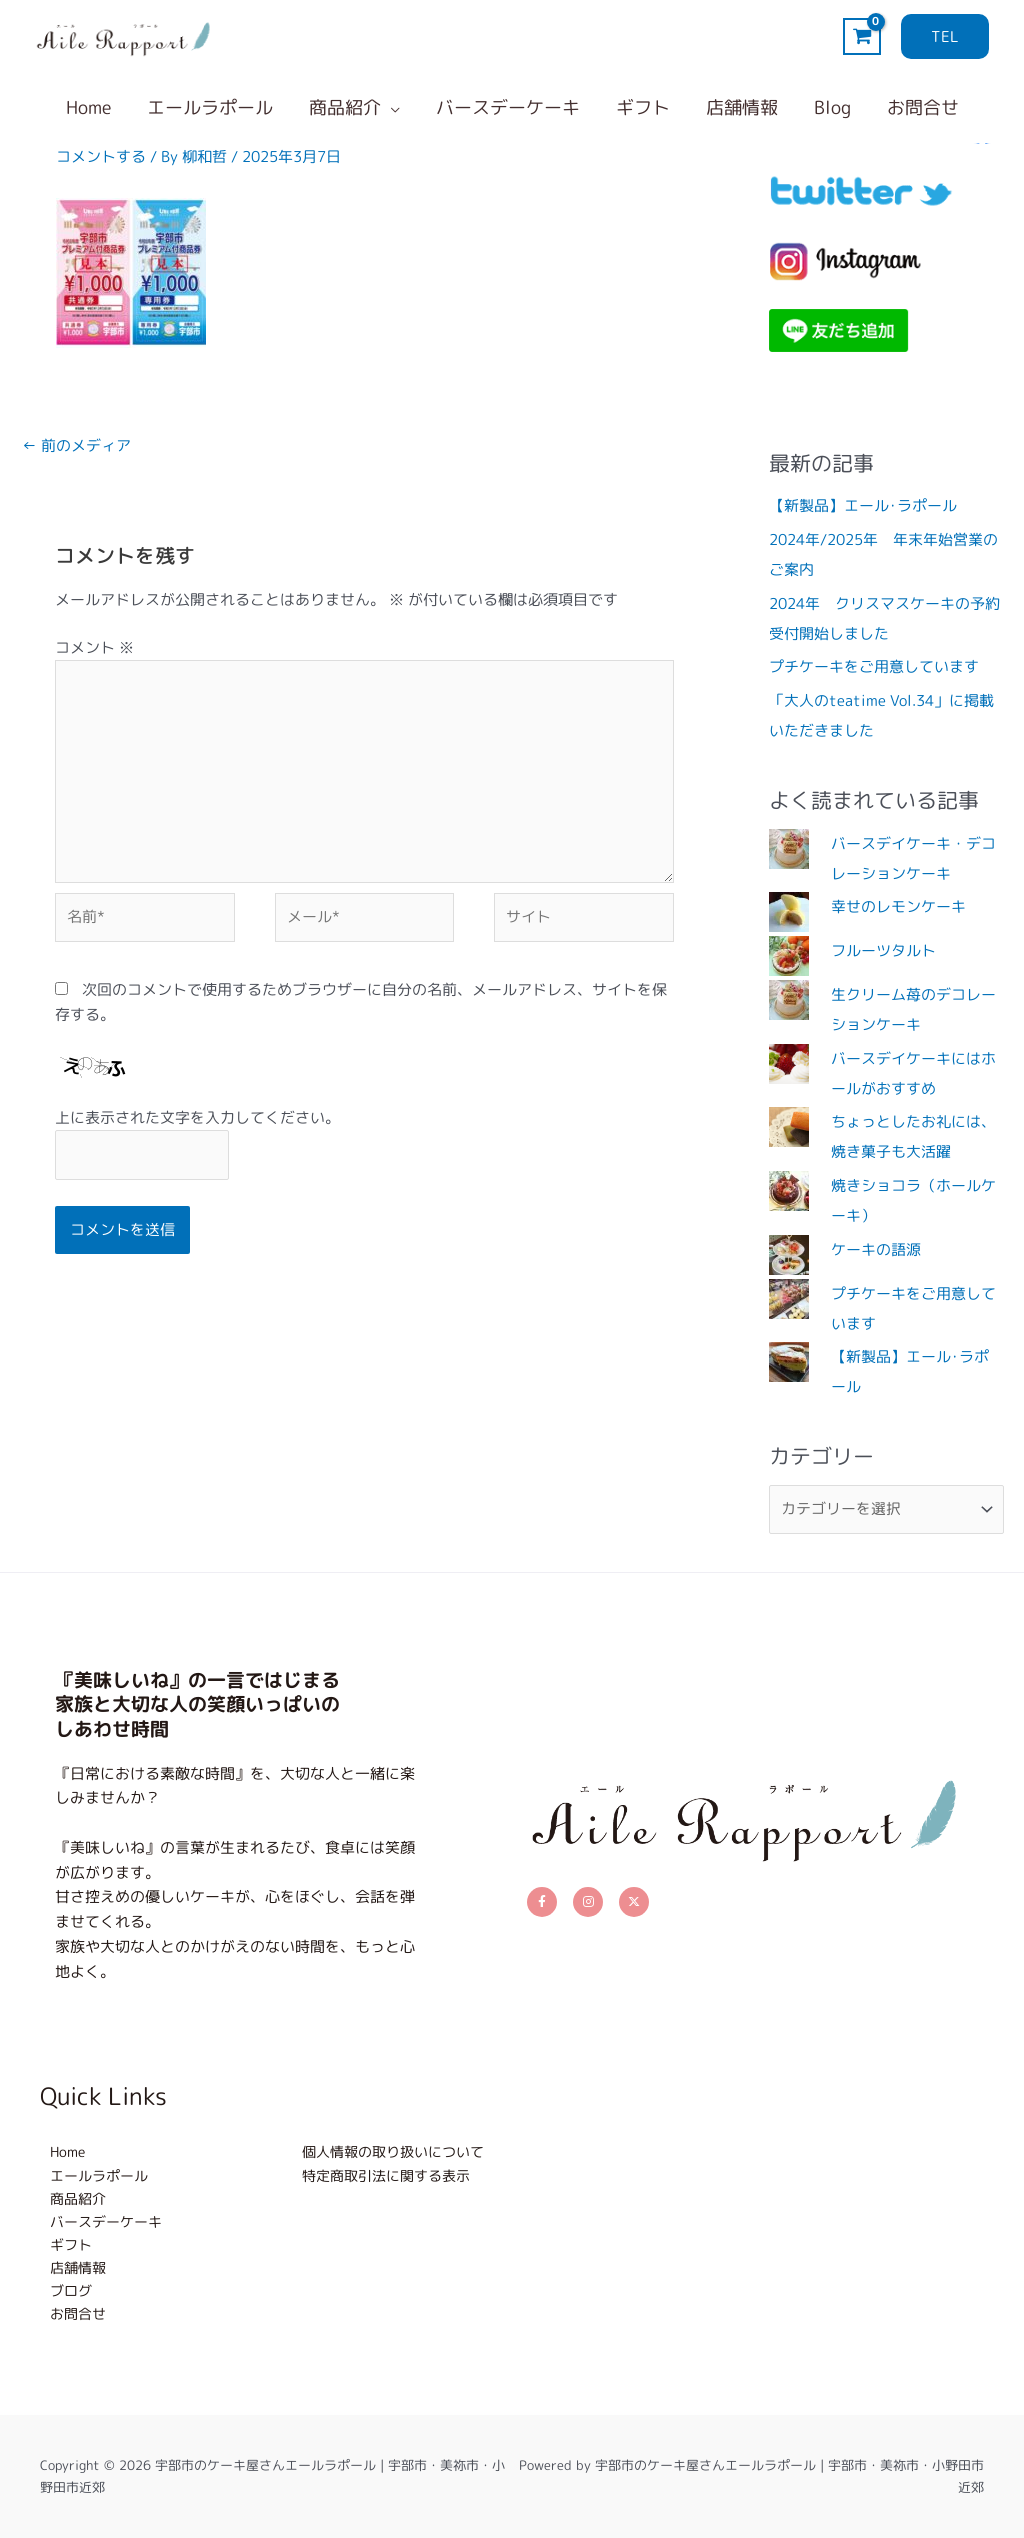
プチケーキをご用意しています (874, 666)
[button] (945, 36)
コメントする (101, 156)
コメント (94, 647)
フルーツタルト (883, 950)
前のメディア (76, 445)
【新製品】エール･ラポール (863, 505)
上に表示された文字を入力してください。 (197, 1117)
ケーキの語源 (876, 1249)
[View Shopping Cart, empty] (862, 36)
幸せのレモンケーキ (898, 906)
